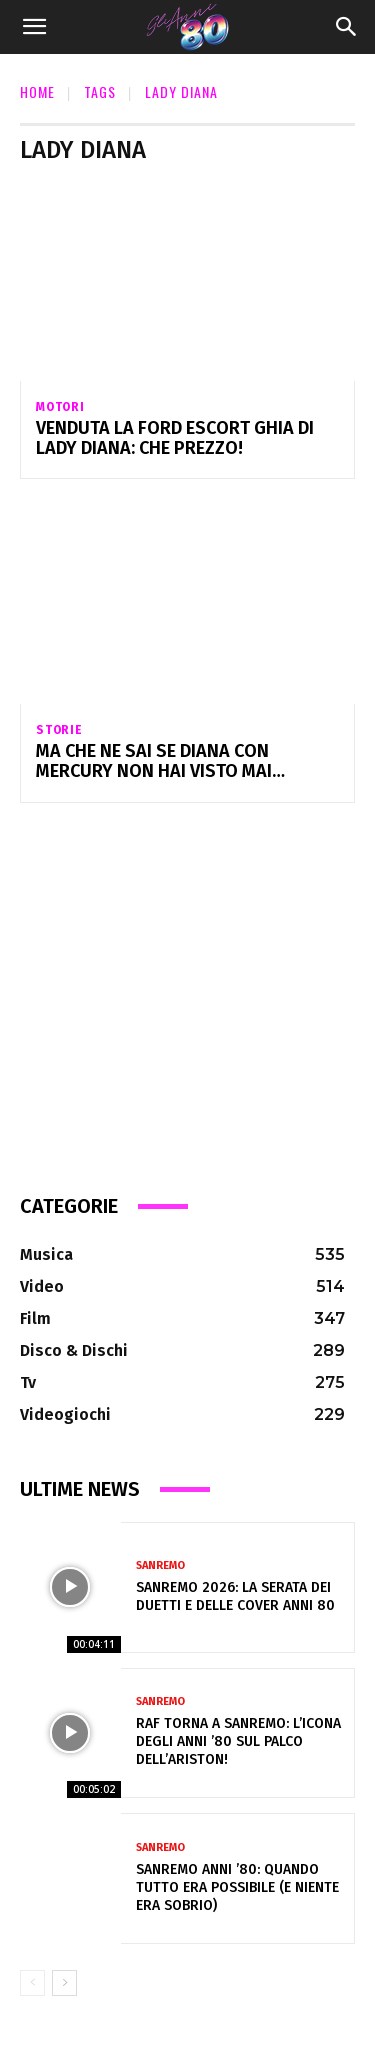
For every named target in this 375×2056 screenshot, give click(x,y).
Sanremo (160, 1565)
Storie (59, 730)
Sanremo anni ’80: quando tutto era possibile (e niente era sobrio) (237, 1887)
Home (37, 91)
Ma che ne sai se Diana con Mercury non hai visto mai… (160, 761)
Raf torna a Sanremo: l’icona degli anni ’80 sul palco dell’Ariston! (238, 1741)
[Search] (347, 27)
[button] (34, 27)
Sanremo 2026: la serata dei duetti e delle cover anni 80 (235, 1596)
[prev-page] (32, 1983)
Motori (60, 407)
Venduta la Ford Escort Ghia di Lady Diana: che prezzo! (175, 438)
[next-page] (64, 1983)
